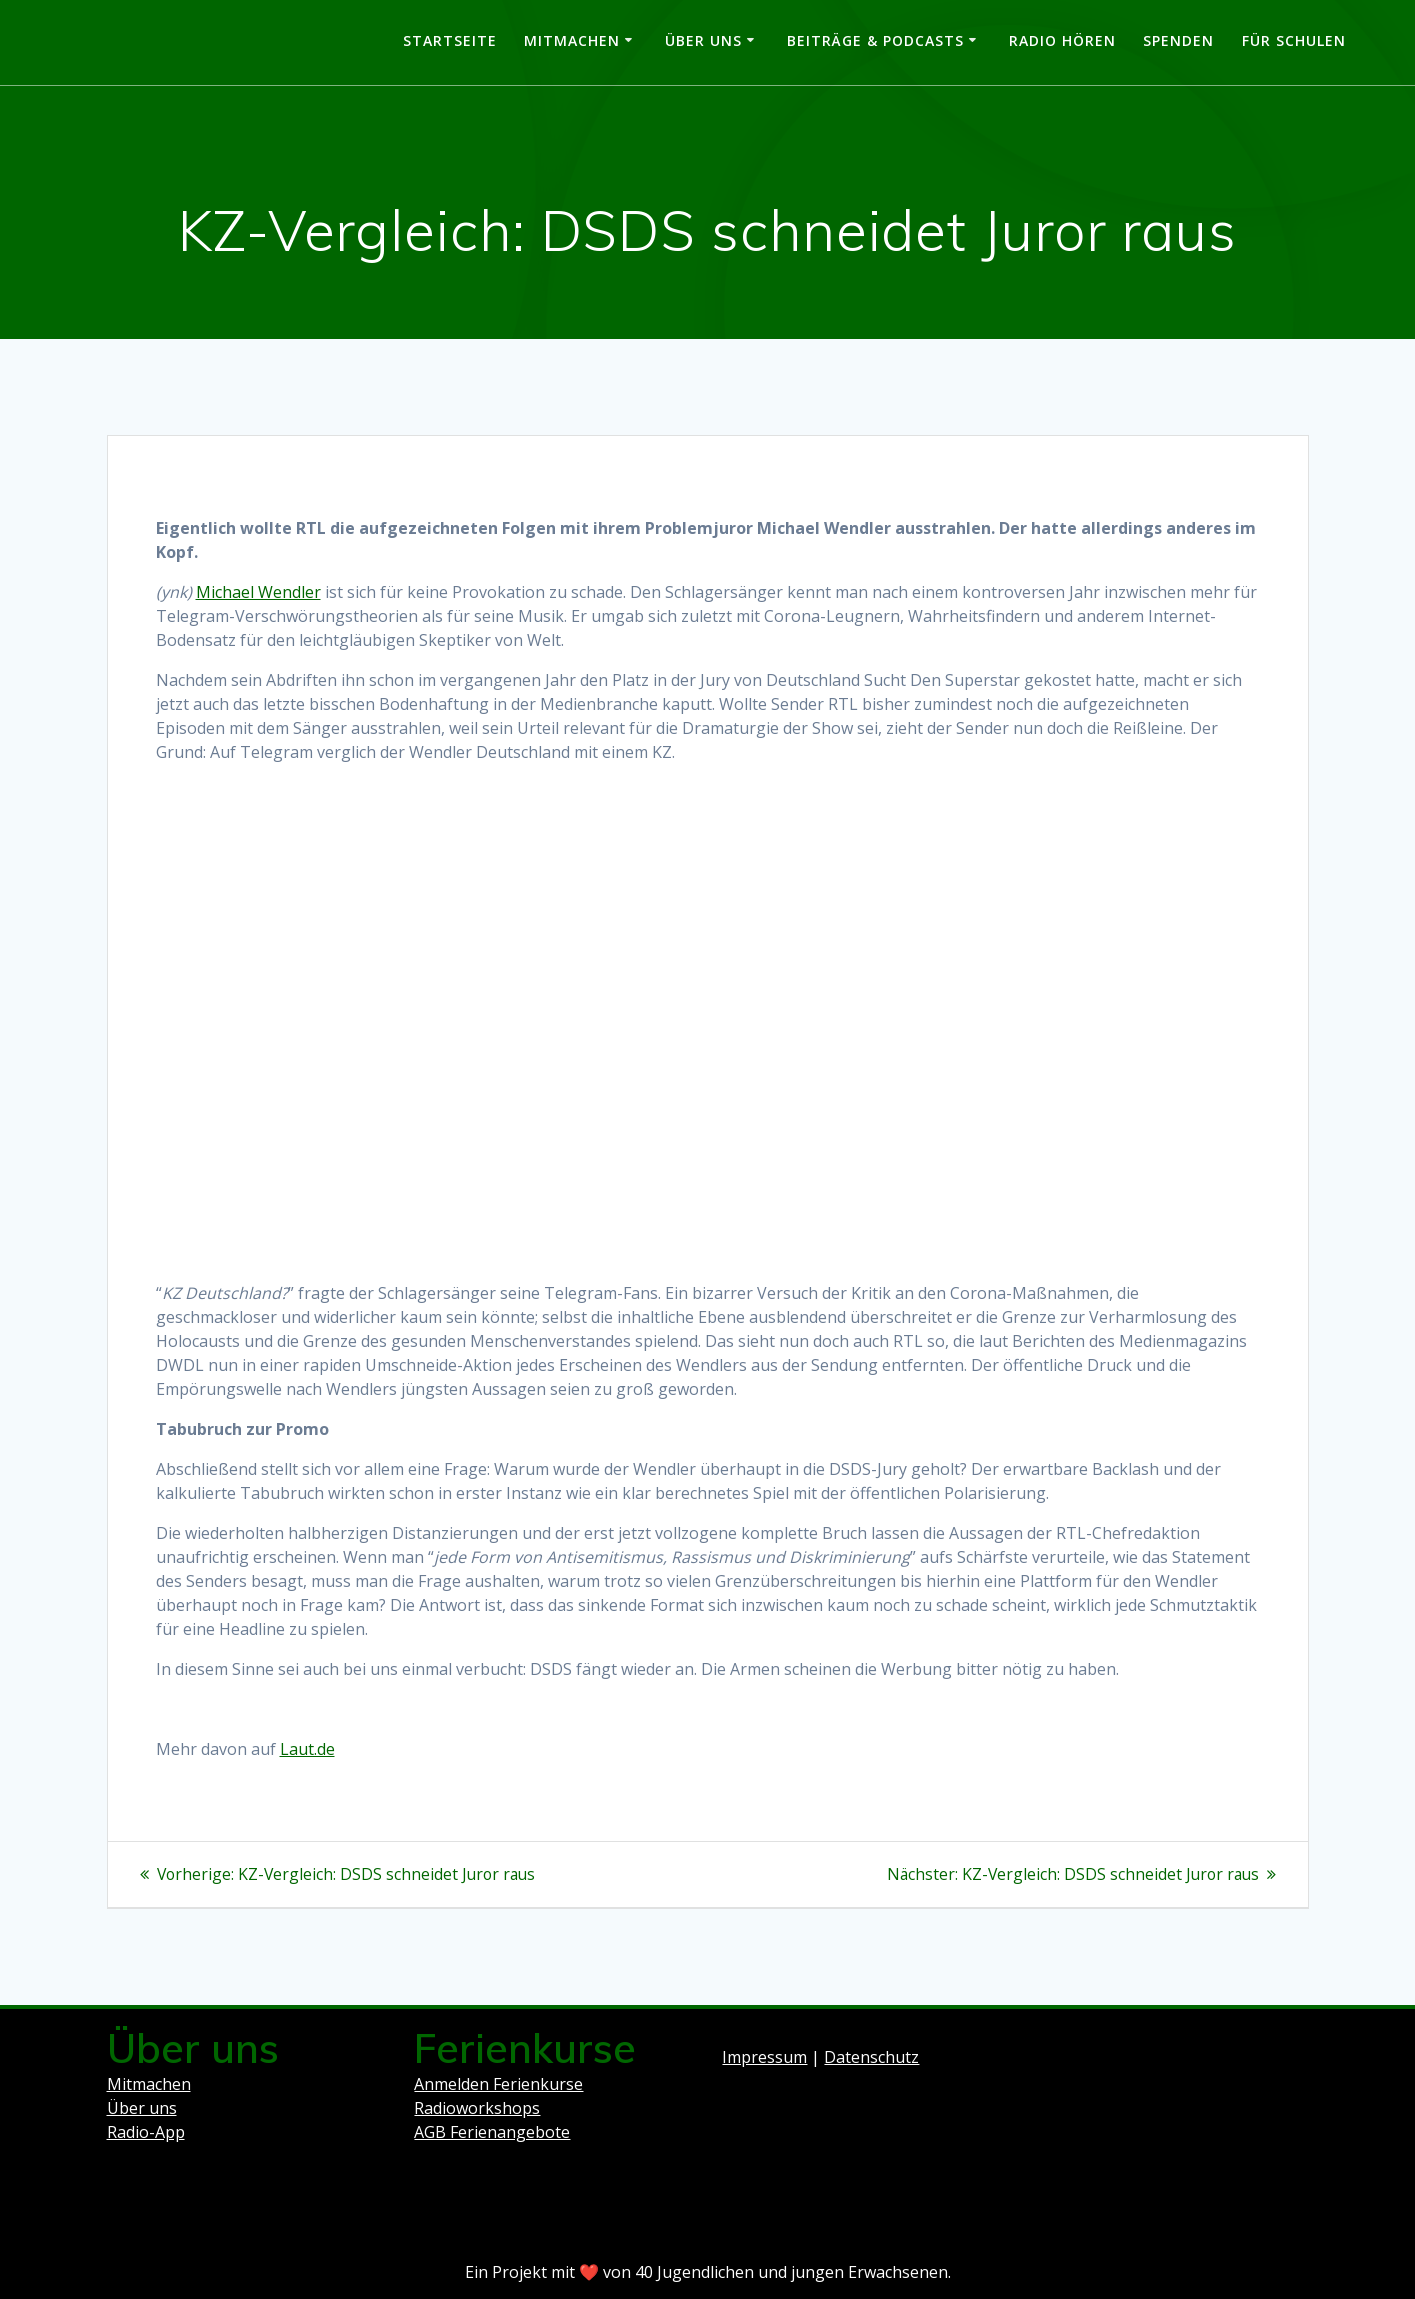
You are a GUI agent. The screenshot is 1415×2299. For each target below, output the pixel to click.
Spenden (1178, 40)
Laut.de (307, 1749)
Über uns (703, 40)
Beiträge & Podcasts (875, 40)
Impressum (764, 2057)
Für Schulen (1294, 40)
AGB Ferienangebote (492, 2132)
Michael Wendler (258, 592)
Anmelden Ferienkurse (498, 2084)
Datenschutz (871, 2057)
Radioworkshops (477, 2108)
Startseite (450, 40)
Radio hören (1062, 40)
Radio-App (146, 2132)
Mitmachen (572, 40)
